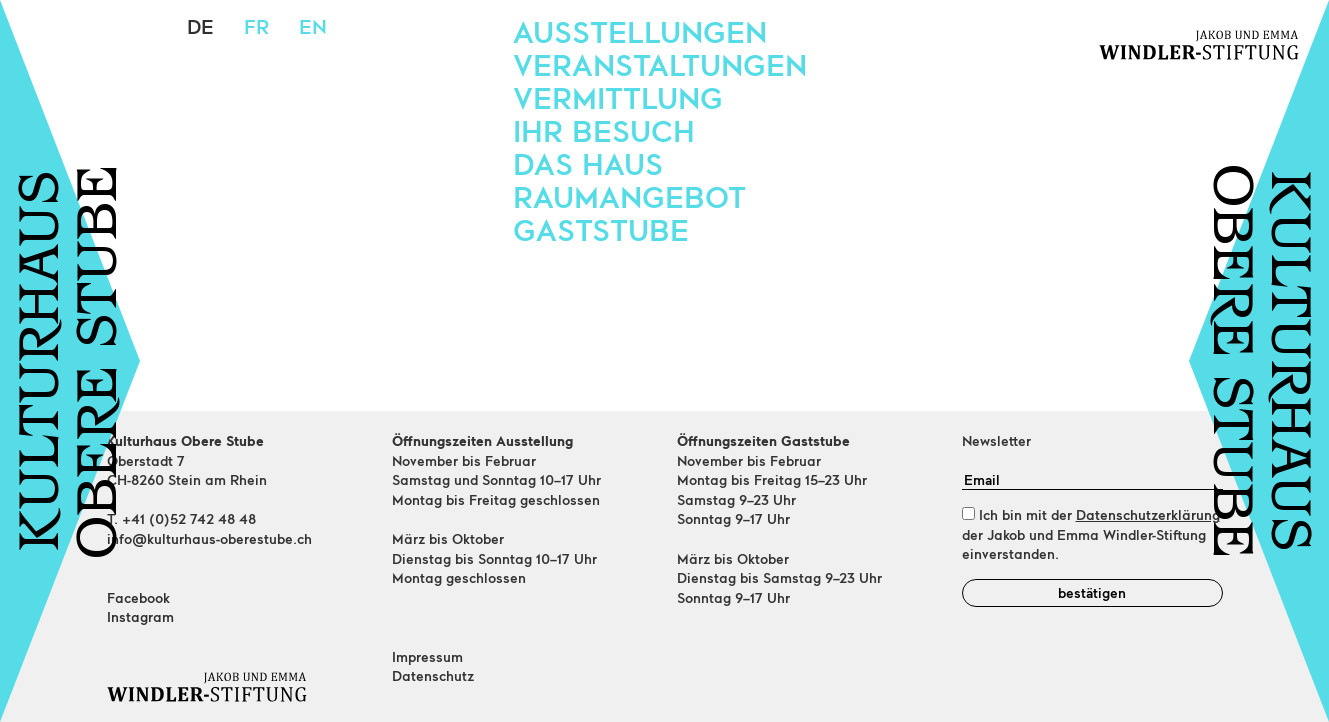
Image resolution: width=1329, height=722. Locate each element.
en (313, 26)
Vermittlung (618, 97)
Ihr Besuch (604, 130)
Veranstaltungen (660, 64)
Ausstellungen (640, 31)
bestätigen (1092, 592)
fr (256, 26)
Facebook (138, 597)
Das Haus (588, 163)
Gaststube (601, 229)
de (200, 26)
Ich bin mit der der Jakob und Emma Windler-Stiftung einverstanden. (1091, 534)
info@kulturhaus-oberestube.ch (209, 538)
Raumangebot (629, 196)
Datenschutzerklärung (1148, 514)
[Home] (237, 687)
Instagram (140, 616)
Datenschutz (433, 675)
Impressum (427, 656)
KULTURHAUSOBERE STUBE (73, 361)
